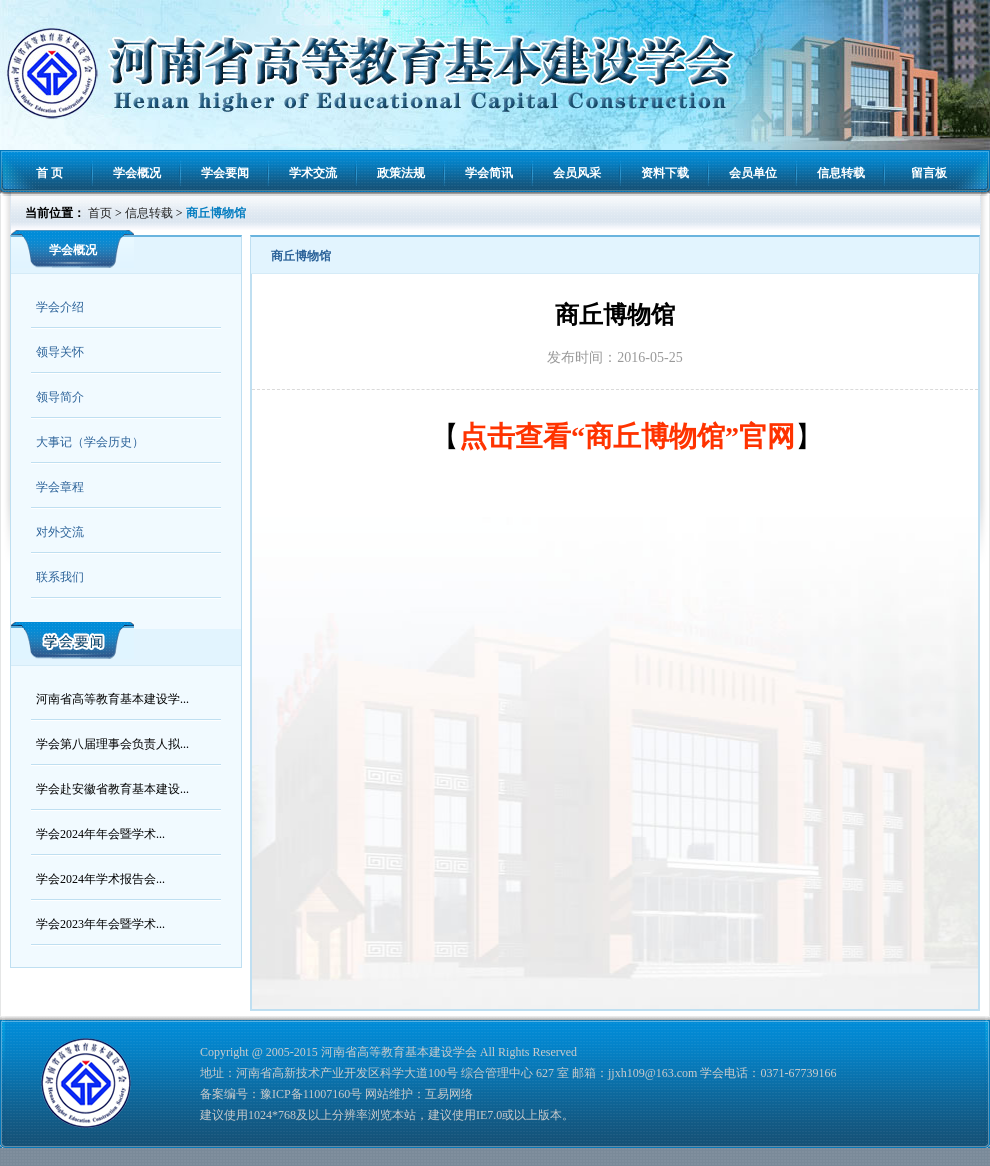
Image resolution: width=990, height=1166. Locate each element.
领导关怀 (60, 352)
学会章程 (60, 487)
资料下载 (665, 173)
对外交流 (60, 532)
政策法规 (401, 173)
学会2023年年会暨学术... (100, 924)
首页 (100, 213)
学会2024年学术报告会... (100, 879)
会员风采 (577, 173)
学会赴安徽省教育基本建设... (112, 789)
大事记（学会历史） (90, 442)
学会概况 (137, 173)
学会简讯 (489, 173)
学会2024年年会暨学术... (100, 834)
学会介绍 (60, 307)
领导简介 (60, 397)
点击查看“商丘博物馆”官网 (627, 436)
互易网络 (449, 1094)
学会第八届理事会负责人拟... (112, 744)
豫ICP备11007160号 (311, 1094)
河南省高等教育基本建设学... (112, 699)
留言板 (929, 173)
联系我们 (60, 577)
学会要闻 (225, 173)
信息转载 (841, 173)
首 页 (49, 173)
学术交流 (313, 173)
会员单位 (753, 173)
